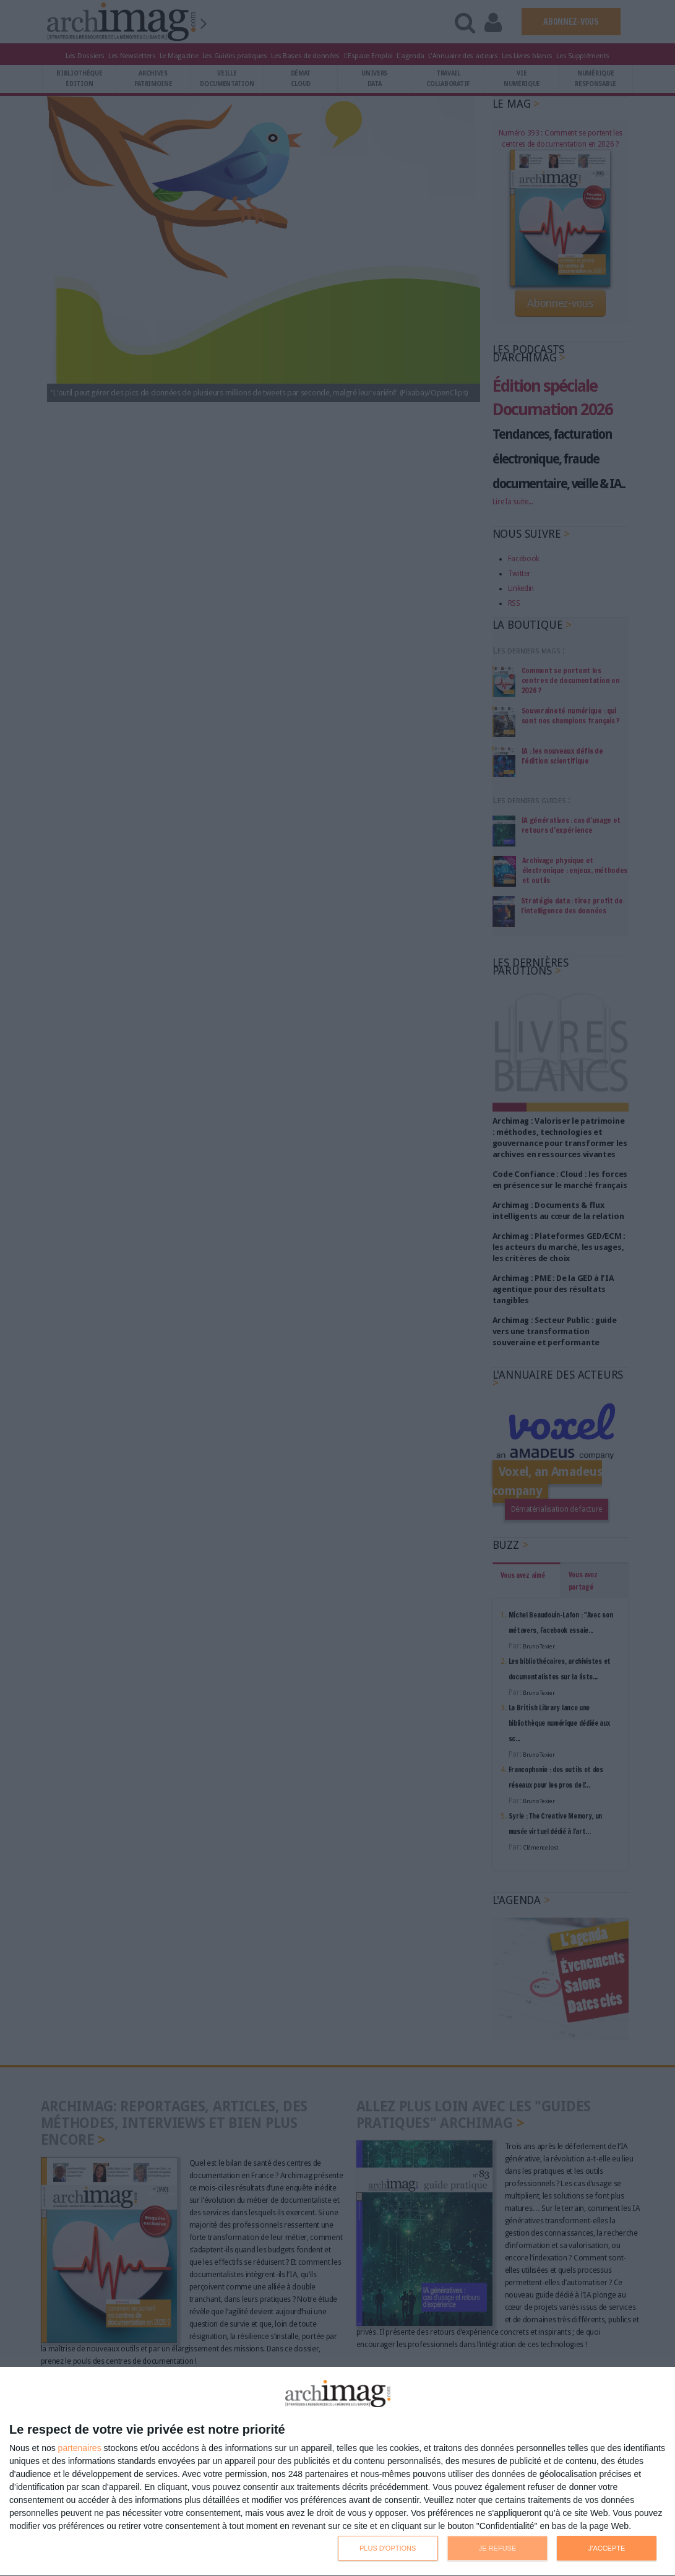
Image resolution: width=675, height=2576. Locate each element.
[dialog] (337, 2471)
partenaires (79, 2448)
